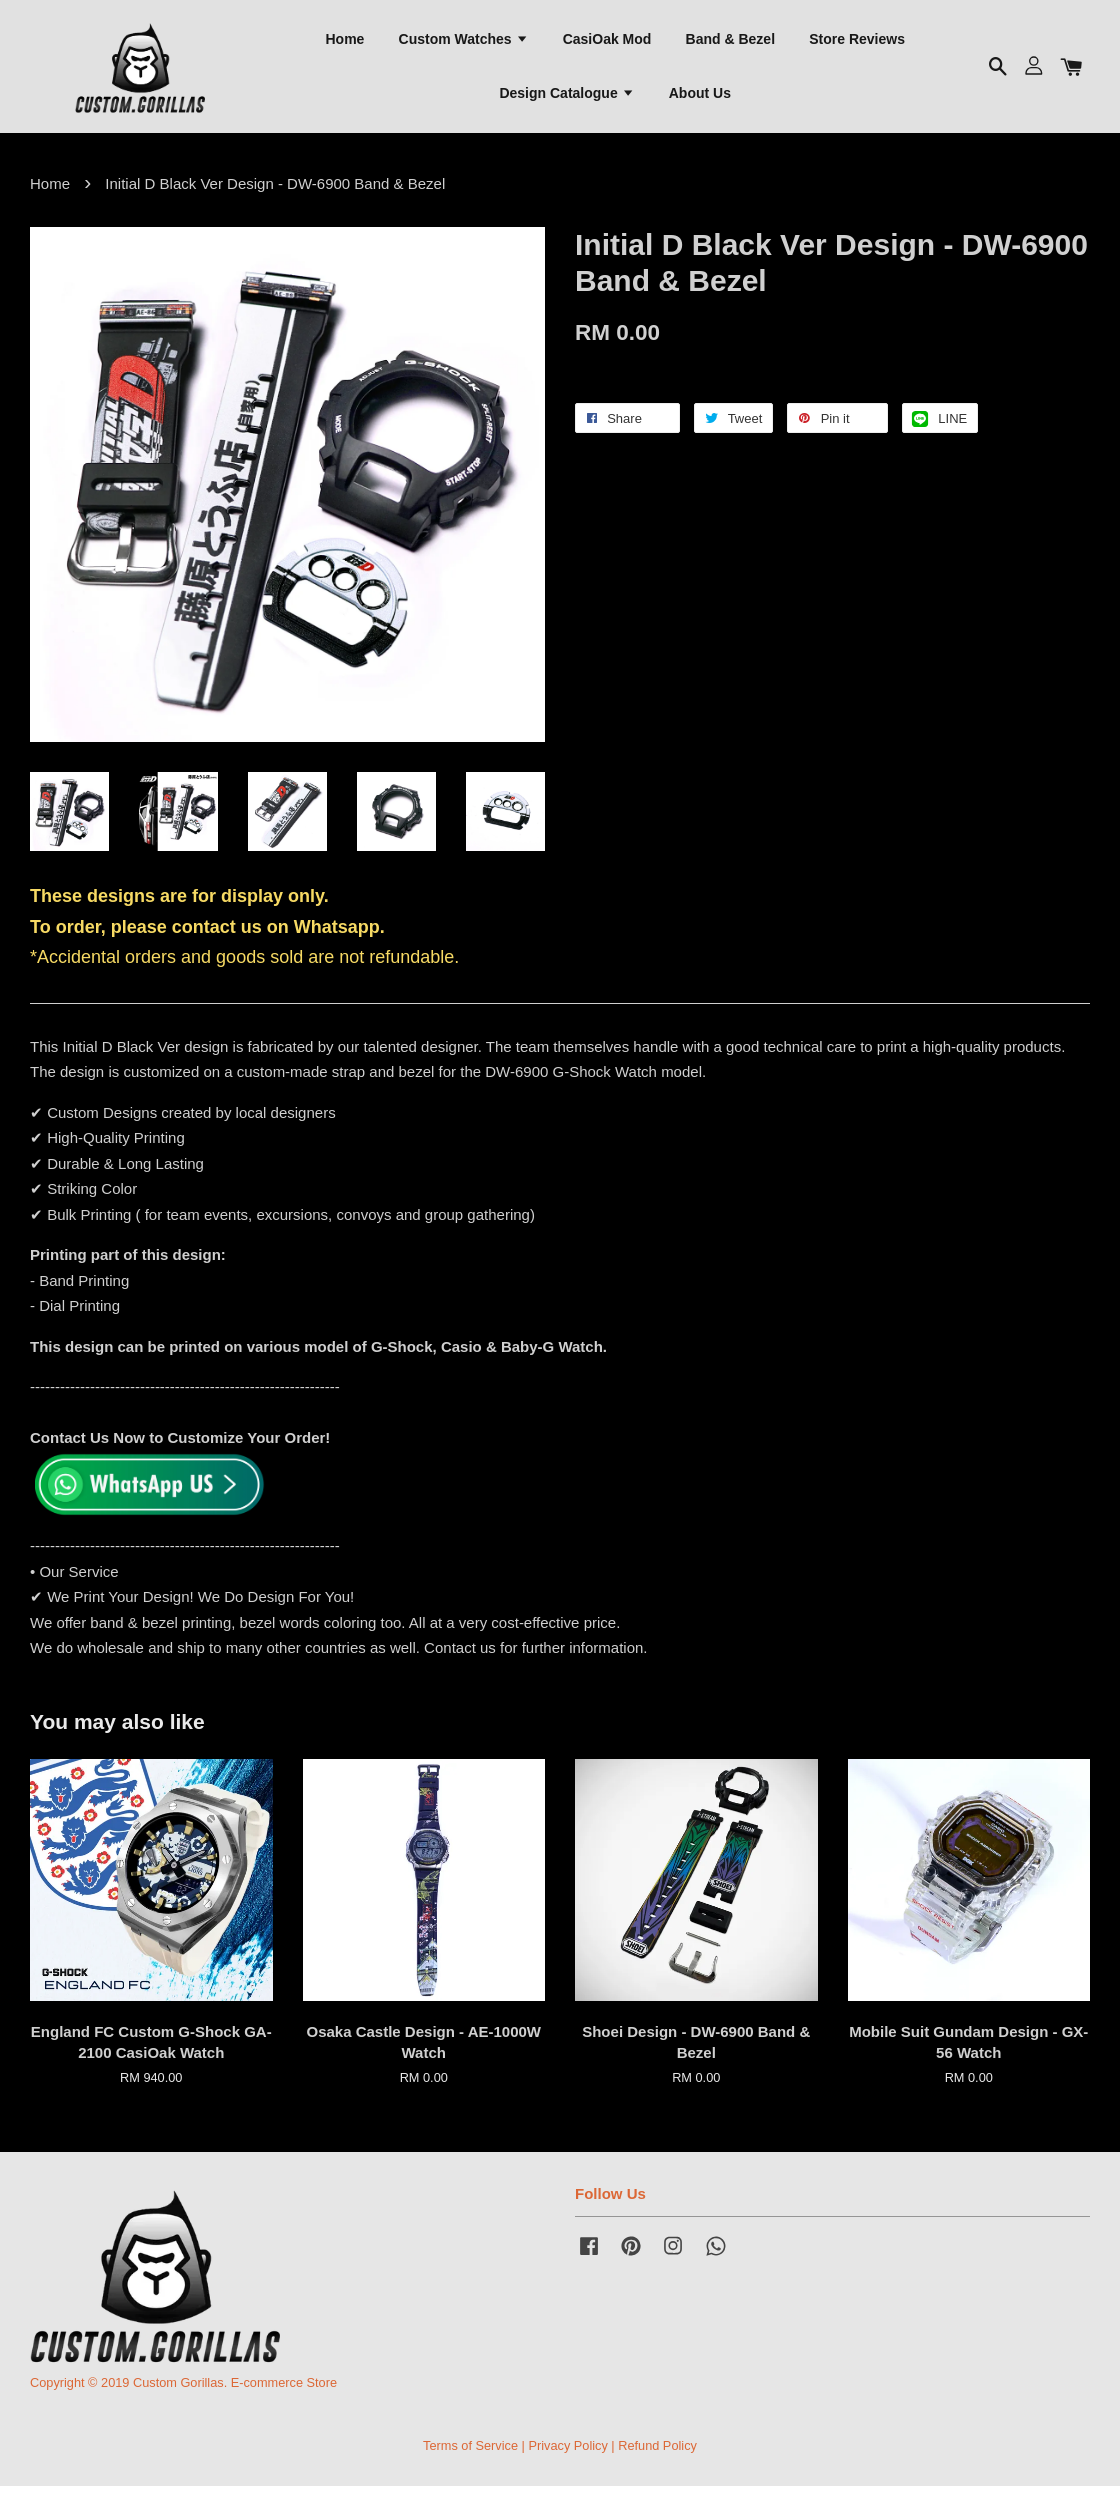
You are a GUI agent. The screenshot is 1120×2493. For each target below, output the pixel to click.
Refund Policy (657, 2451)
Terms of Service (470, 2451)
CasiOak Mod (607, 41)
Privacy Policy (567, 2451)
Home (344, 41)
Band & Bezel (730, 41)
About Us (700, 95)
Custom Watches (464, 41)
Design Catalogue (566, 95)
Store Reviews (857, 41)
